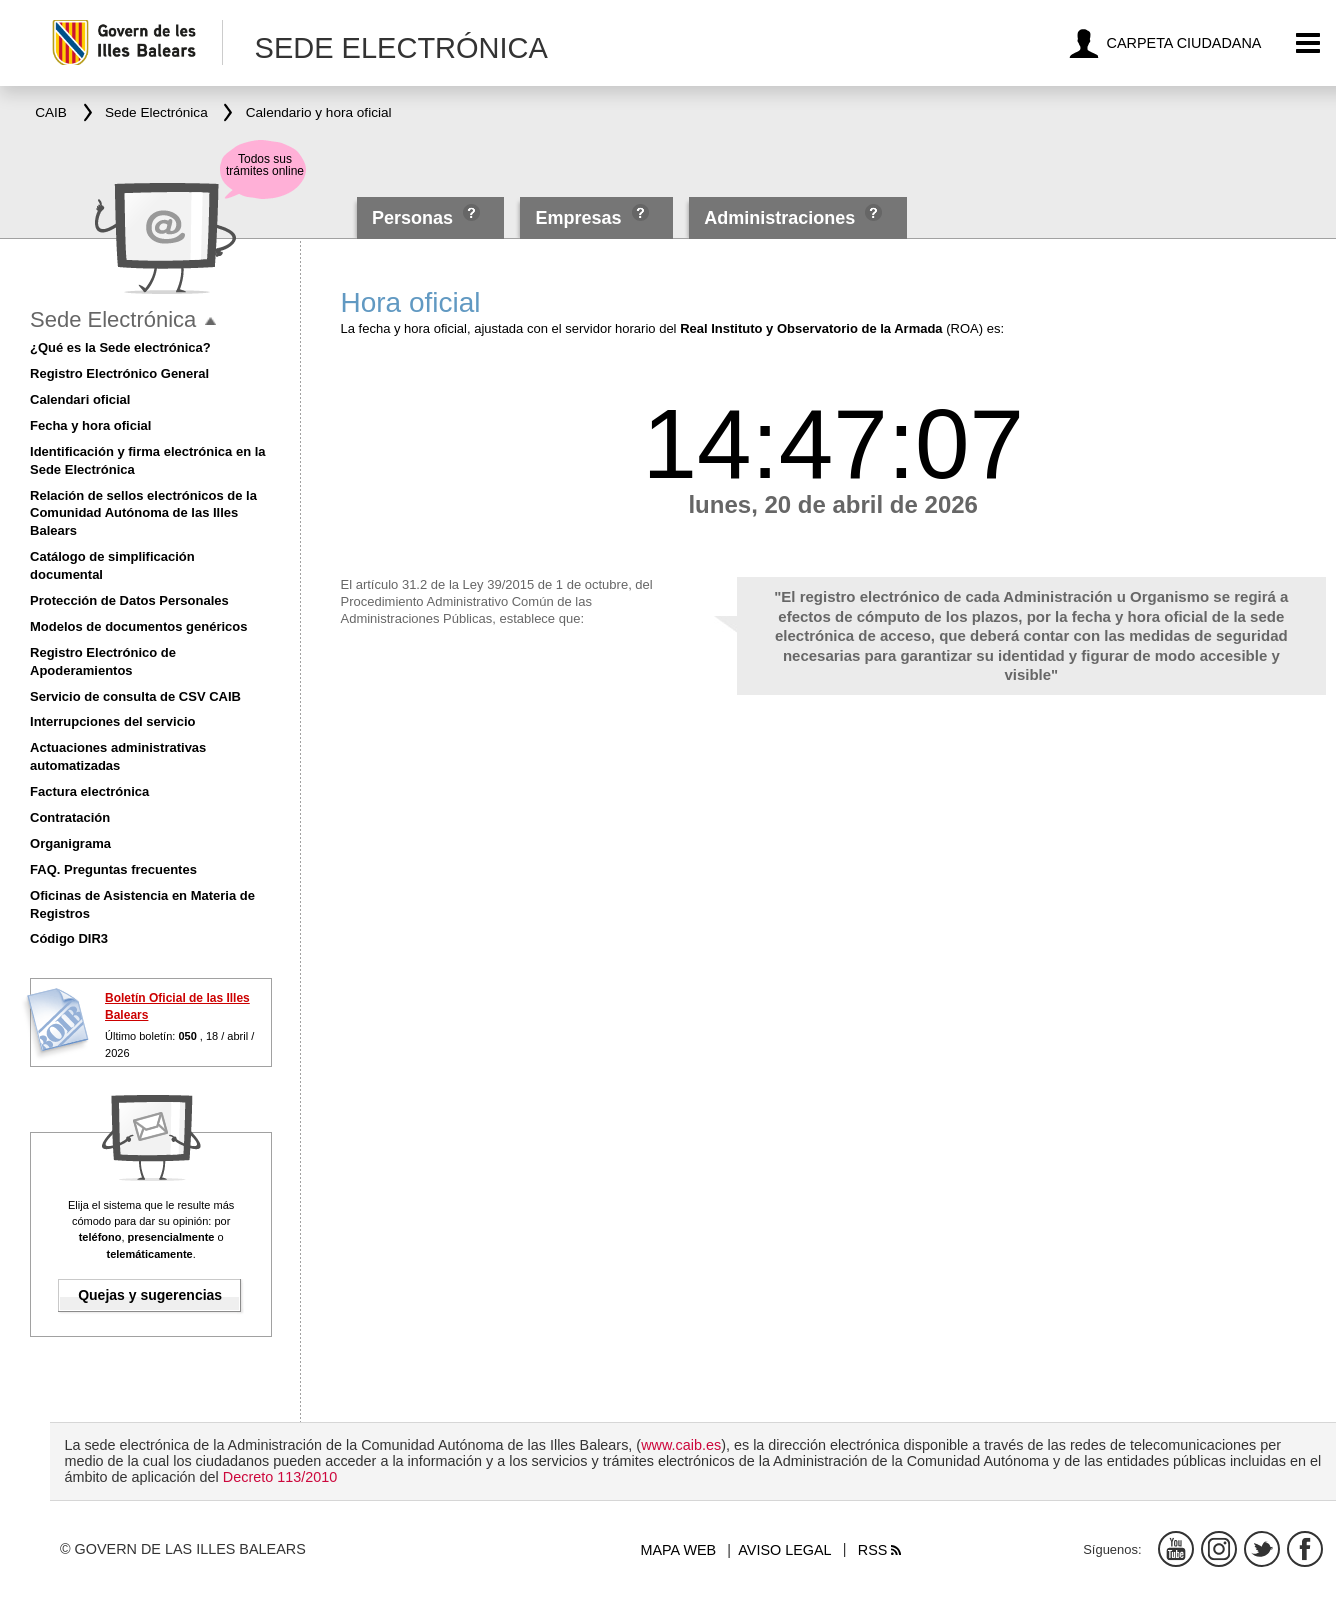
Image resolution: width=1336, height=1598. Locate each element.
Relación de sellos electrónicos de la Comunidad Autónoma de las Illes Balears (143, 513)
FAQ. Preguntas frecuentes (113, 869)
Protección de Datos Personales (129, 600)
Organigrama (70, 843)
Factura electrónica (89, 791)
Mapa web (678, 1550)
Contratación (70, 817)
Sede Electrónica (113, 319)
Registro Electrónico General (119, 373)
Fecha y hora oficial (90, 425)
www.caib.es (681, 1445)
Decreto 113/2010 (280, 1477)
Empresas (579, 218)
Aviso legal (784, 1550)
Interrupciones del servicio (112, 721)
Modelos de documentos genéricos (138, 626)
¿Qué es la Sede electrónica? (120, 347)
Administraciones (779, 218)
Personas (415, 218)
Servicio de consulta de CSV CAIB (135, 696)
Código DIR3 (69, 938)
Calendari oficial (80, 399)
